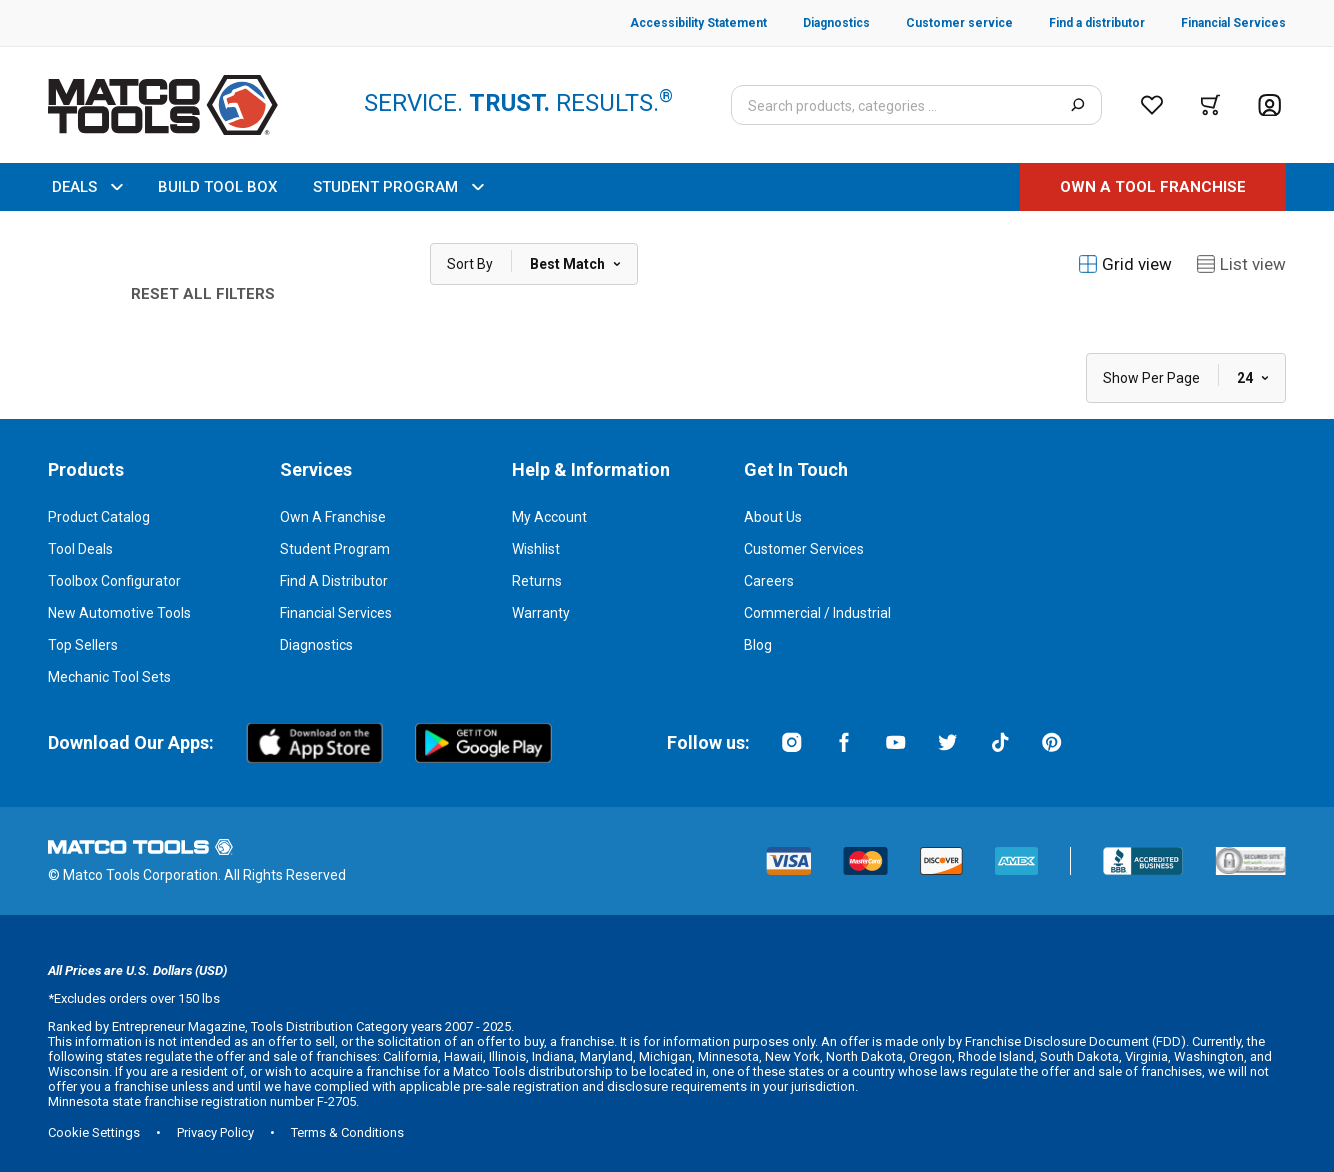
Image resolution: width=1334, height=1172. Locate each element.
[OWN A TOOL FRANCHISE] (1153, 187)
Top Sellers (83, 645)
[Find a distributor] (1079, 23)
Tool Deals (80, 549)
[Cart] (1210, 105)
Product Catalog (99, 517)
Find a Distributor (334, 581)
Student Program (335, 549)
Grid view (1125, 264)
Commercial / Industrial (817, 613)
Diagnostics (316, 645)
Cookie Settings (94, 1132)
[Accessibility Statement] (698, 23)
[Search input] (916, 105)
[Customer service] (941, 23)
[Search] (1077, 105)
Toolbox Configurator (114, 581)
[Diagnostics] (818, 23)
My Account (549, 517)
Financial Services (336, 613)
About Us (773, 517)
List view (1241, 264)
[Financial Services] (1215, 23)
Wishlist (536, 549)
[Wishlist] (1152, 105)
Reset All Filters (203, 294)
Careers (769, 581)
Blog (758, 645)
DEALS (87, 187)
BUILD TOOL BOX (217, 187)
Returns (537, 581)
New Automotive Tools (119, 613)
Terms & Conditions (347, 1132)
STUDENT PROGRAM (398, 187)
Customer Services (804, 549)
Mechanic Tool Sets (109, 677)
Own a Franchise (333, 517)
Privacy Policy (215, 1132)
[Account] (1269, 105)
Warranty (541, 613)
